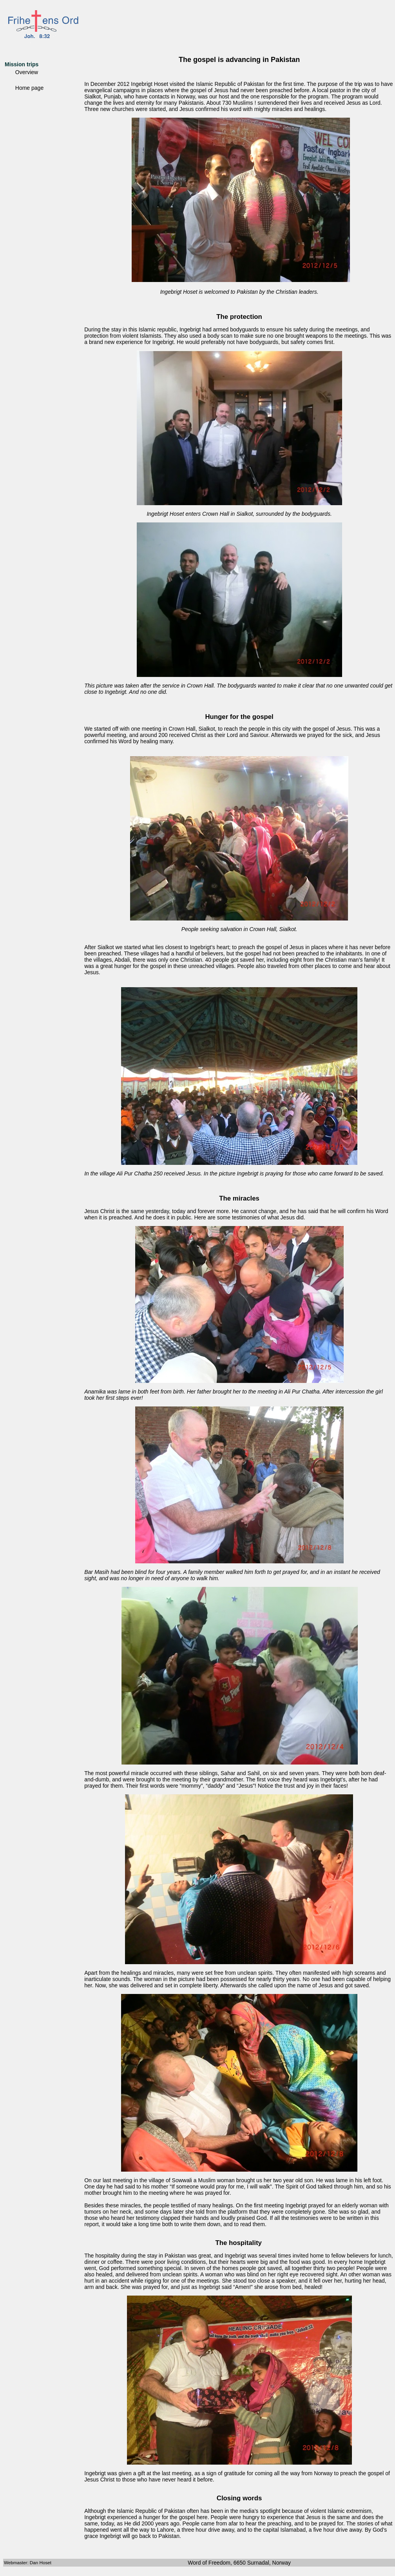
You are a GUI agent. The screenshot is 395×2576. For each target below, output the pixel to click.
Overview (26, 72)
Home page (29, 88)
